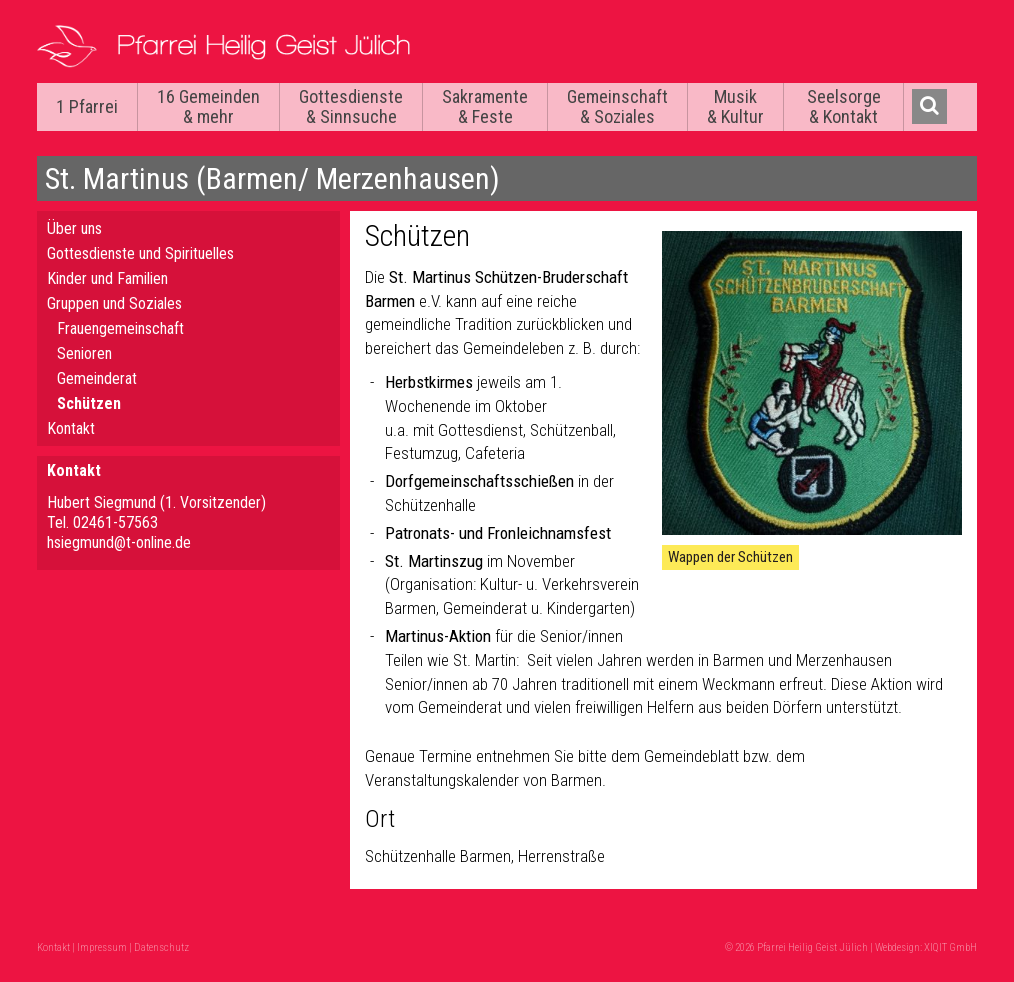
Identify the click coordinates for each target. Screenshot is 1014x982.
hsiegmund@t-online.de (119, 542)
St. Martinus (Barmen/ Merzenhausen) (272, 178)
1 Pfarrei (87, 106)
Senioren (84, 353)
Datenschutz (161, 947)
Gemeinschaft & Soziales (617, 106)
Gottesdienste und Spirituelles (140, 253)
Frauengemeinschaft (120, 328)
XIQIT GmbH (950, 947)
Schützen (89, 403)
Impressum (102, 947)
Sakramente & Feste (485, 106)
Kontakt (71, 428)
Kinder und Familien (107, 278)
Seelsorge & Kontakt (844, 106)
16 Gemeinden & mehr (208, 106)
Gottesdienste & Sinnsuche (351, 106)
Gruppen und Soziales (114, 303)
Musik (735, 106)
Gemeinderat (97, 378)
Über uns (74, 228)
